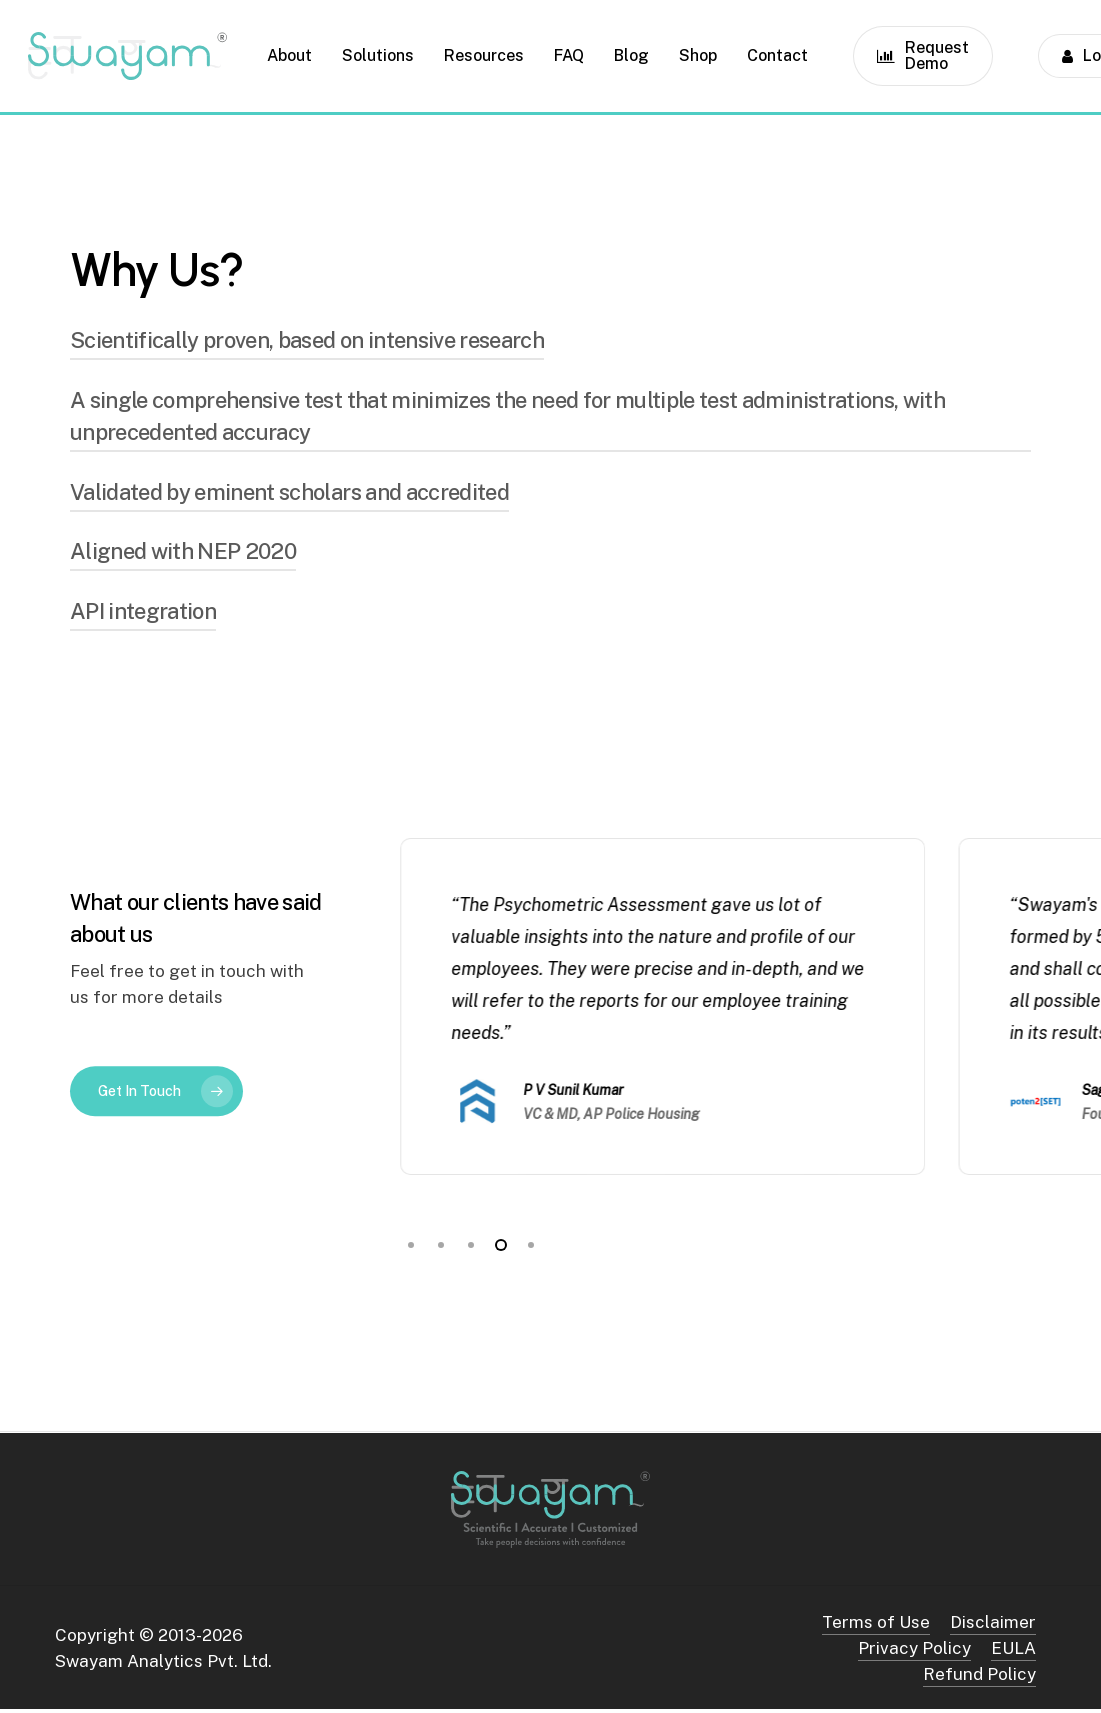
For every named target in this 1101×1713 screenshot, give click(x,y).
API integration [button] (143, 611)
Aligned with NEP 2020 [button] (183, 551)
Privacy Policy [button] (914, 1648)
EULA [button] (1013, 1648)
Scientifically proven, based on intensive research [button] (307, 340)
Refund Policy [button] (979, 1674)
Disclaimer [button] (993, 1622)
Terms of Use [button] (876, 1622)
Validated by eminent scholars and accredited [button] (289, 492)
